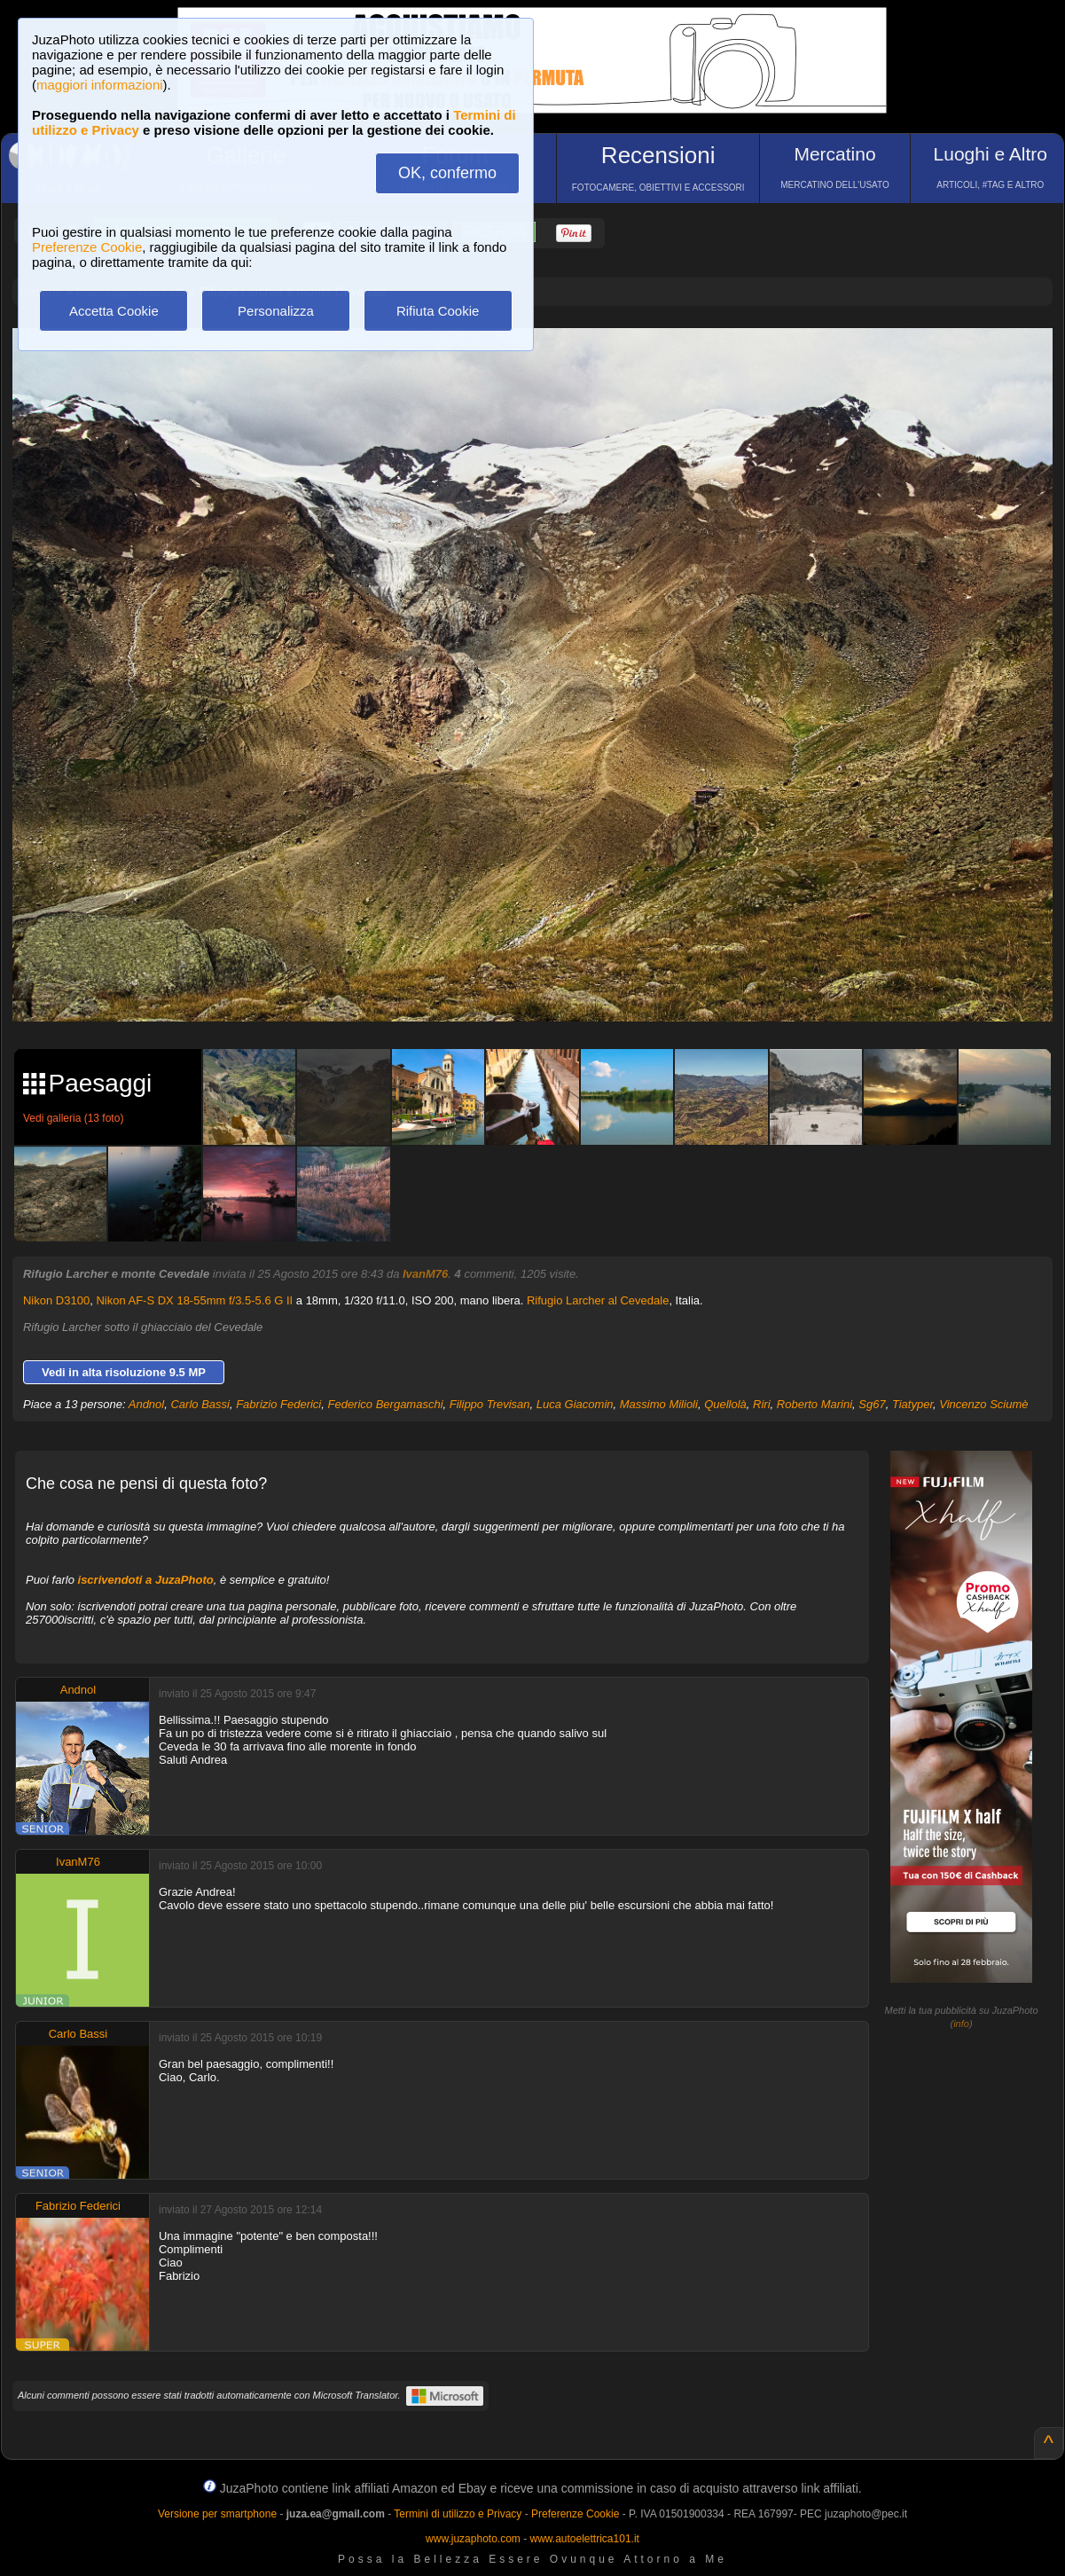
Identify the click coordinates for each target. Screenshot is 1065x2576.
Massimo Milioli (659, 1404)
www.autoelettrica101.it (583, 2539)
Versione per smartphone (217, 2514)
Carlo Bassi (199, 1404)
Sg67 (871, 1404)
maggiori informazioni (99, 84)
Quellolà (725, 1404)
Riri (762, 1404)
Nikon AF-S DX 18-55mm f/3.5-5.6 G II (194, 1300)
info (961, 2023)
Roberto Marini (814, 1404)
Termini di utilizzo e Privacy (457, 2514)
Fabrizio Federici (278, 1404)
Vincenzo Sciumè (983, 1404)
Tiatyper (912, 1404)
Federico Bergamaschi (384, 1404)
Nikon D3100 (56, 1300)
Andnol (146, 1404)
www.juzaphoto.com (473, 2539)
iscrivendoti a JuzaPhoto (146, 1579)
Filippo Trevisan (490, 1404)
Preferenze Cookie (87, 246)
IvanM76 (425, 1273)
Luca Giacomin (575, 1404)
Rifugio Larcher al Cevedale (598, 1300)
